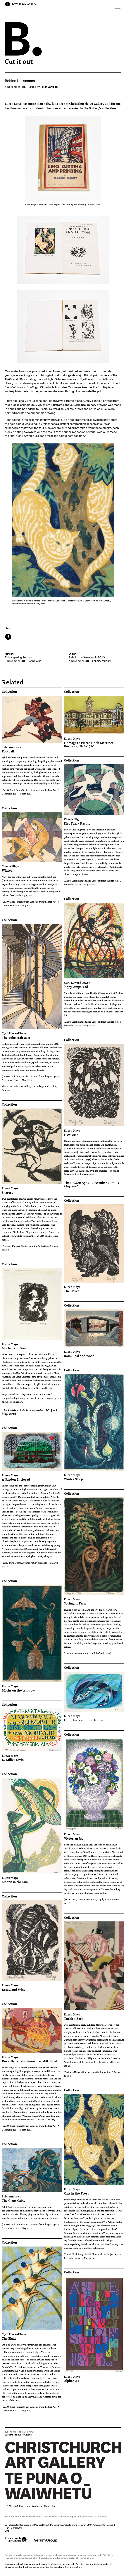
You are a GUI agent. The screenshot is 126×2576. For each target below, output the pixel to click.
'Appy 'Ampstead (94, 984)
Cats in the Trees (94, 2191)
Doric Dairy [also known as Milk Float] (32, 2059)
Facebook (8, 637)
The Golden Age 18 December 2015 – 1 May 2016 (91, 1184)
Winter (32, 868)
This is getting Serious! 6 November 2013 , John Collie (31, 657)
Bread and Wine (32, 1987)
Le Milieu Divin (32, 1757)
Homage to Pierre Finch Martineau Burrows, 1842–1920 (94, 742)
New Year (94, 1132)
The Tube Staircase (32, 1035)
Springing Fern (94, 1601)
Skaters (32, 1190)
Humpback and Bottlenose (94, 1718)
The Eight (32, 2336)
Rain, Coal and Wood (94, 1353)
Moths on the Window (32, 1688)
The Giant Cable (32, 2198)
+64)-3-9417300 (14, 2527)
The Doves (94, 1289)
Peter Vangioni (49, 87)
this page (54, 2566)
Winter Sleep (94, 1477)
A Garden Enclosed (32, 1477)
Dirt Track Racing (94, 821)
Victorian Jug (94, 1836)
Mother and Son (32, 1346)
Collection (9, 691)
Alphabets (94, 2378)
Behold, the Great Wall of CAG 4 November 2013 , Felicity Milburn (95, 657)
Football (32, 749)
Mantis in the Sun (32, 1880)
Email (7, 2530)
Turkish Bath (94, 2016)
